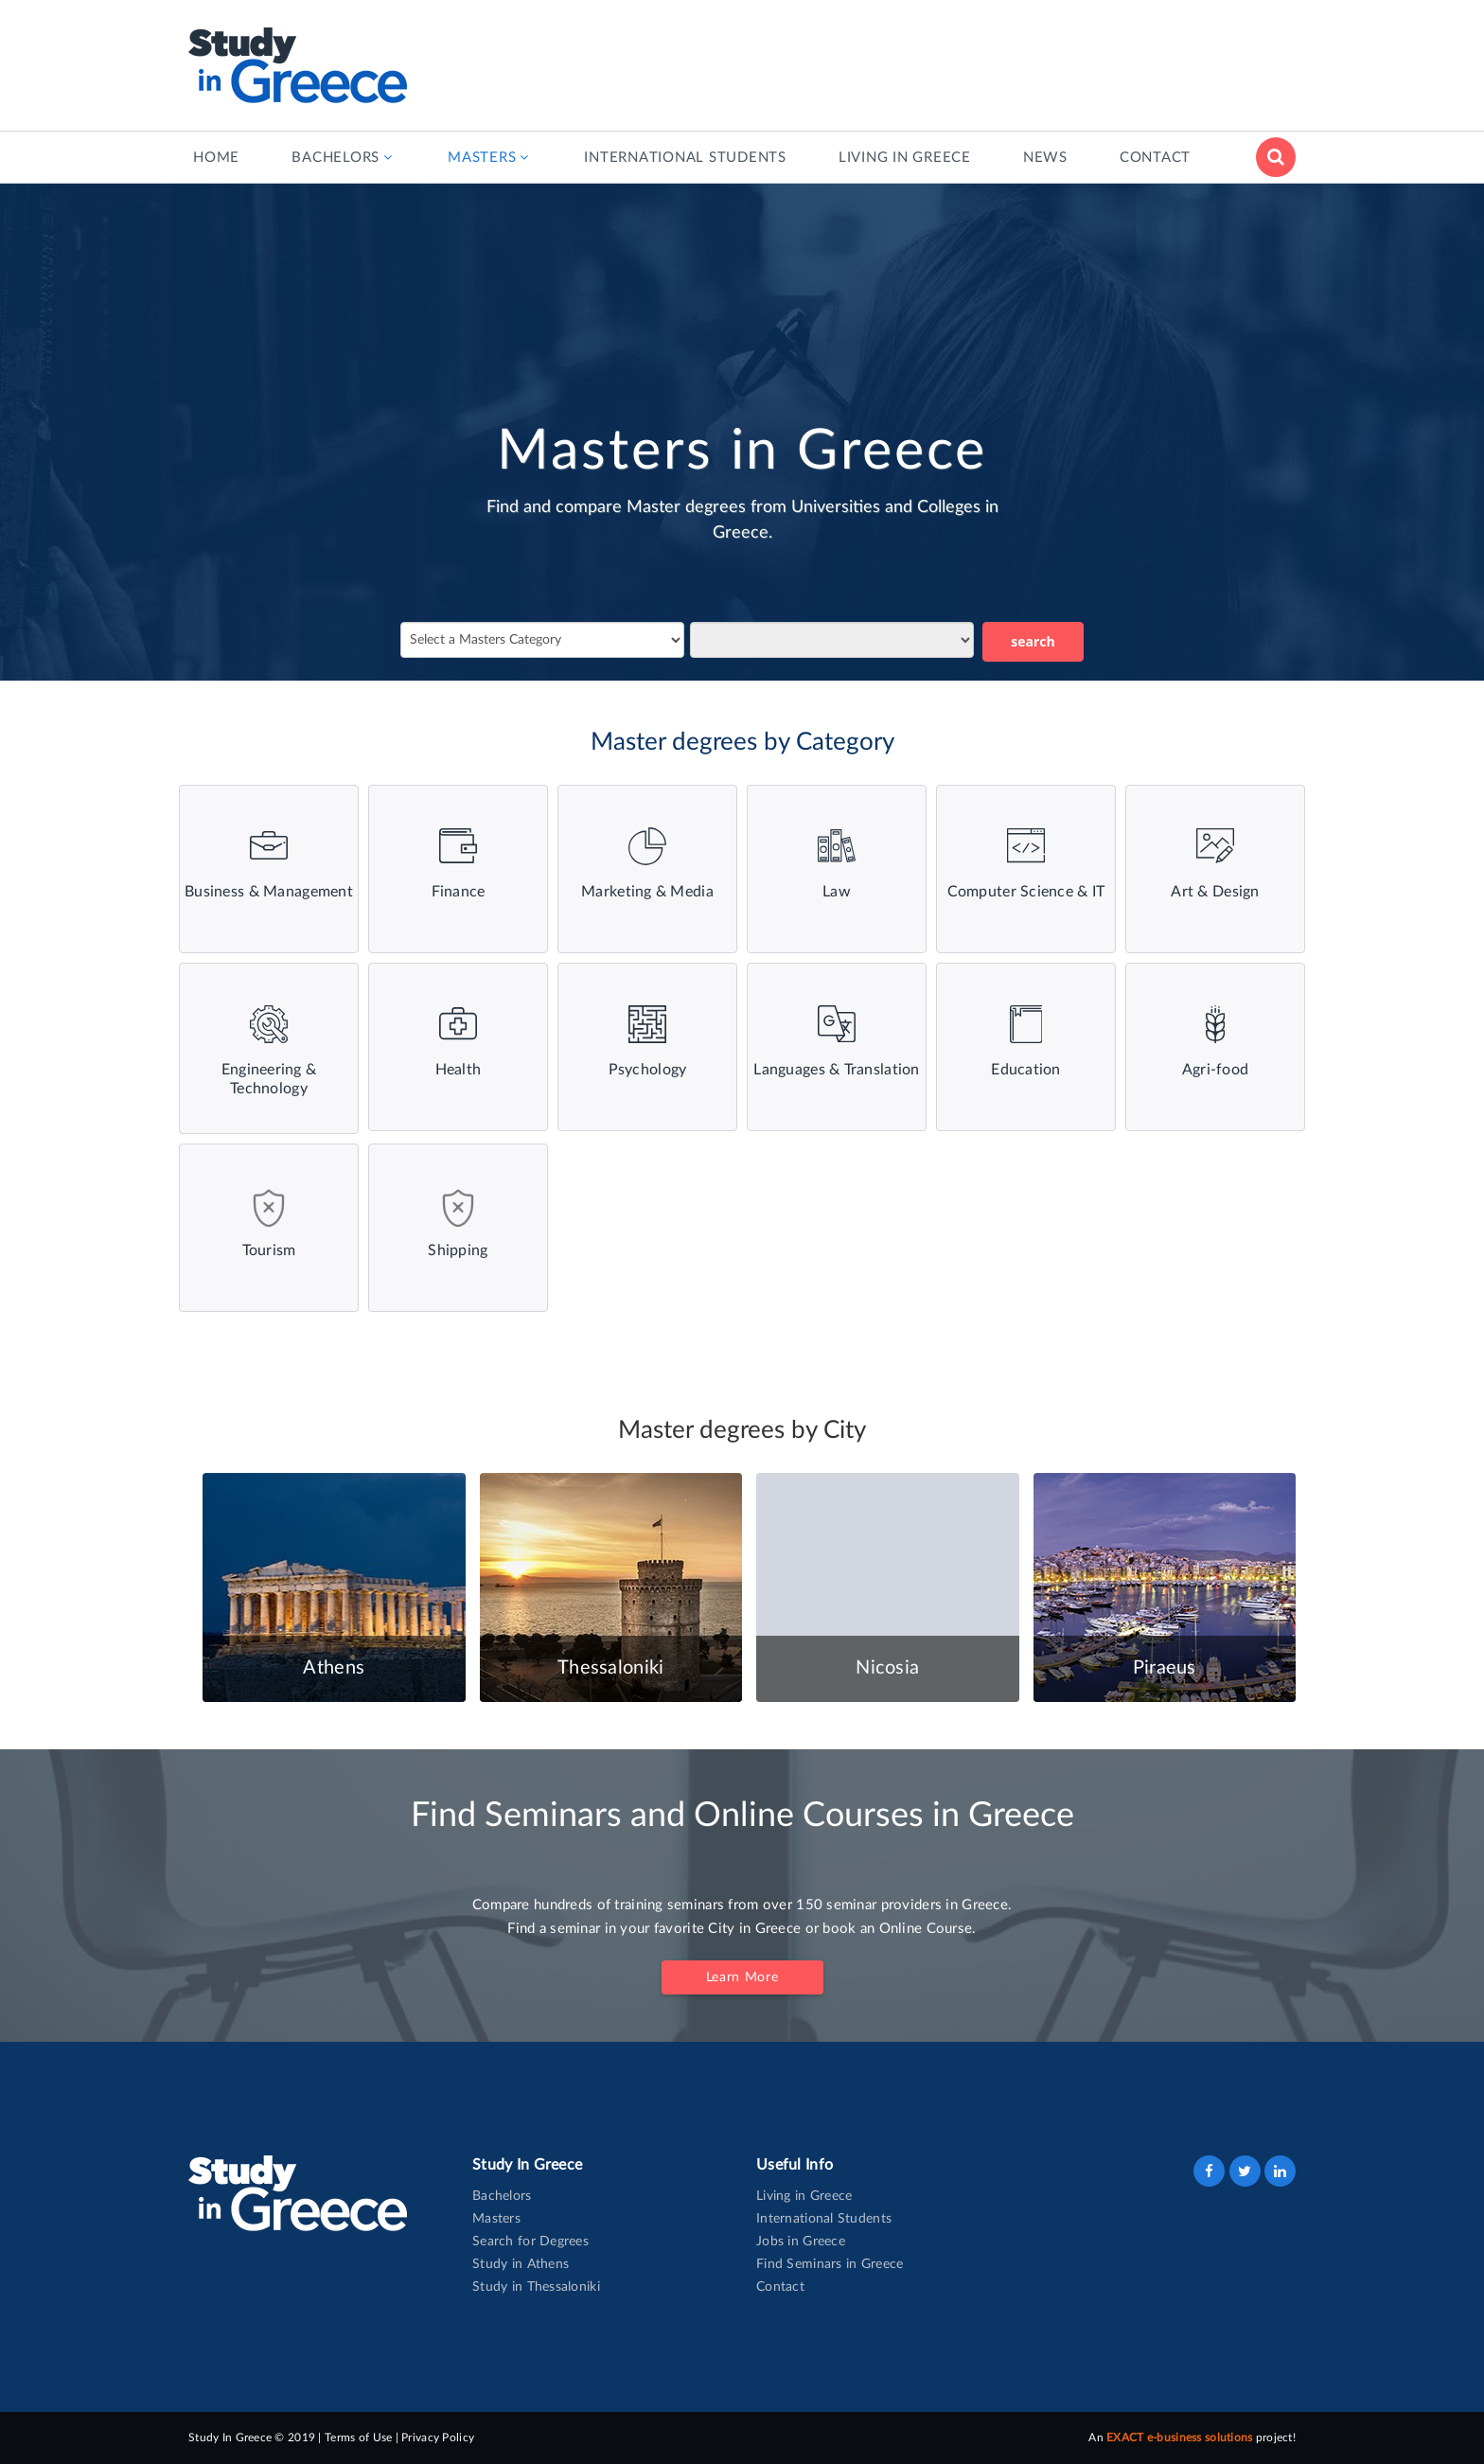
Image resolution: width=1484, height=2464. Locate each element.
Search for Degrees (530, 2241)
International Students (824, 2218)
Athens (333, 1667)
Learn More (742, 1977)
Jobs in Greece (800, 2241)
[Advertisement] (951, 61)
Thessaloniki (610, 1667)
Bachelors (502, 2196)
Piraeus (1164, 1667)
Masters (496, 2218)
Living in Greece (804, 2196)
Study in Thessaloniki (536, 2287)
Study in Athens (520, 2264)
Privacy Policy (437, 2437)
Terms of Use (358, 2437)
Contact (780, 2287)
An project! (1192, 2437)
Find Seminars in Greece (829, 2264)
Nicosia (887, 1667)
